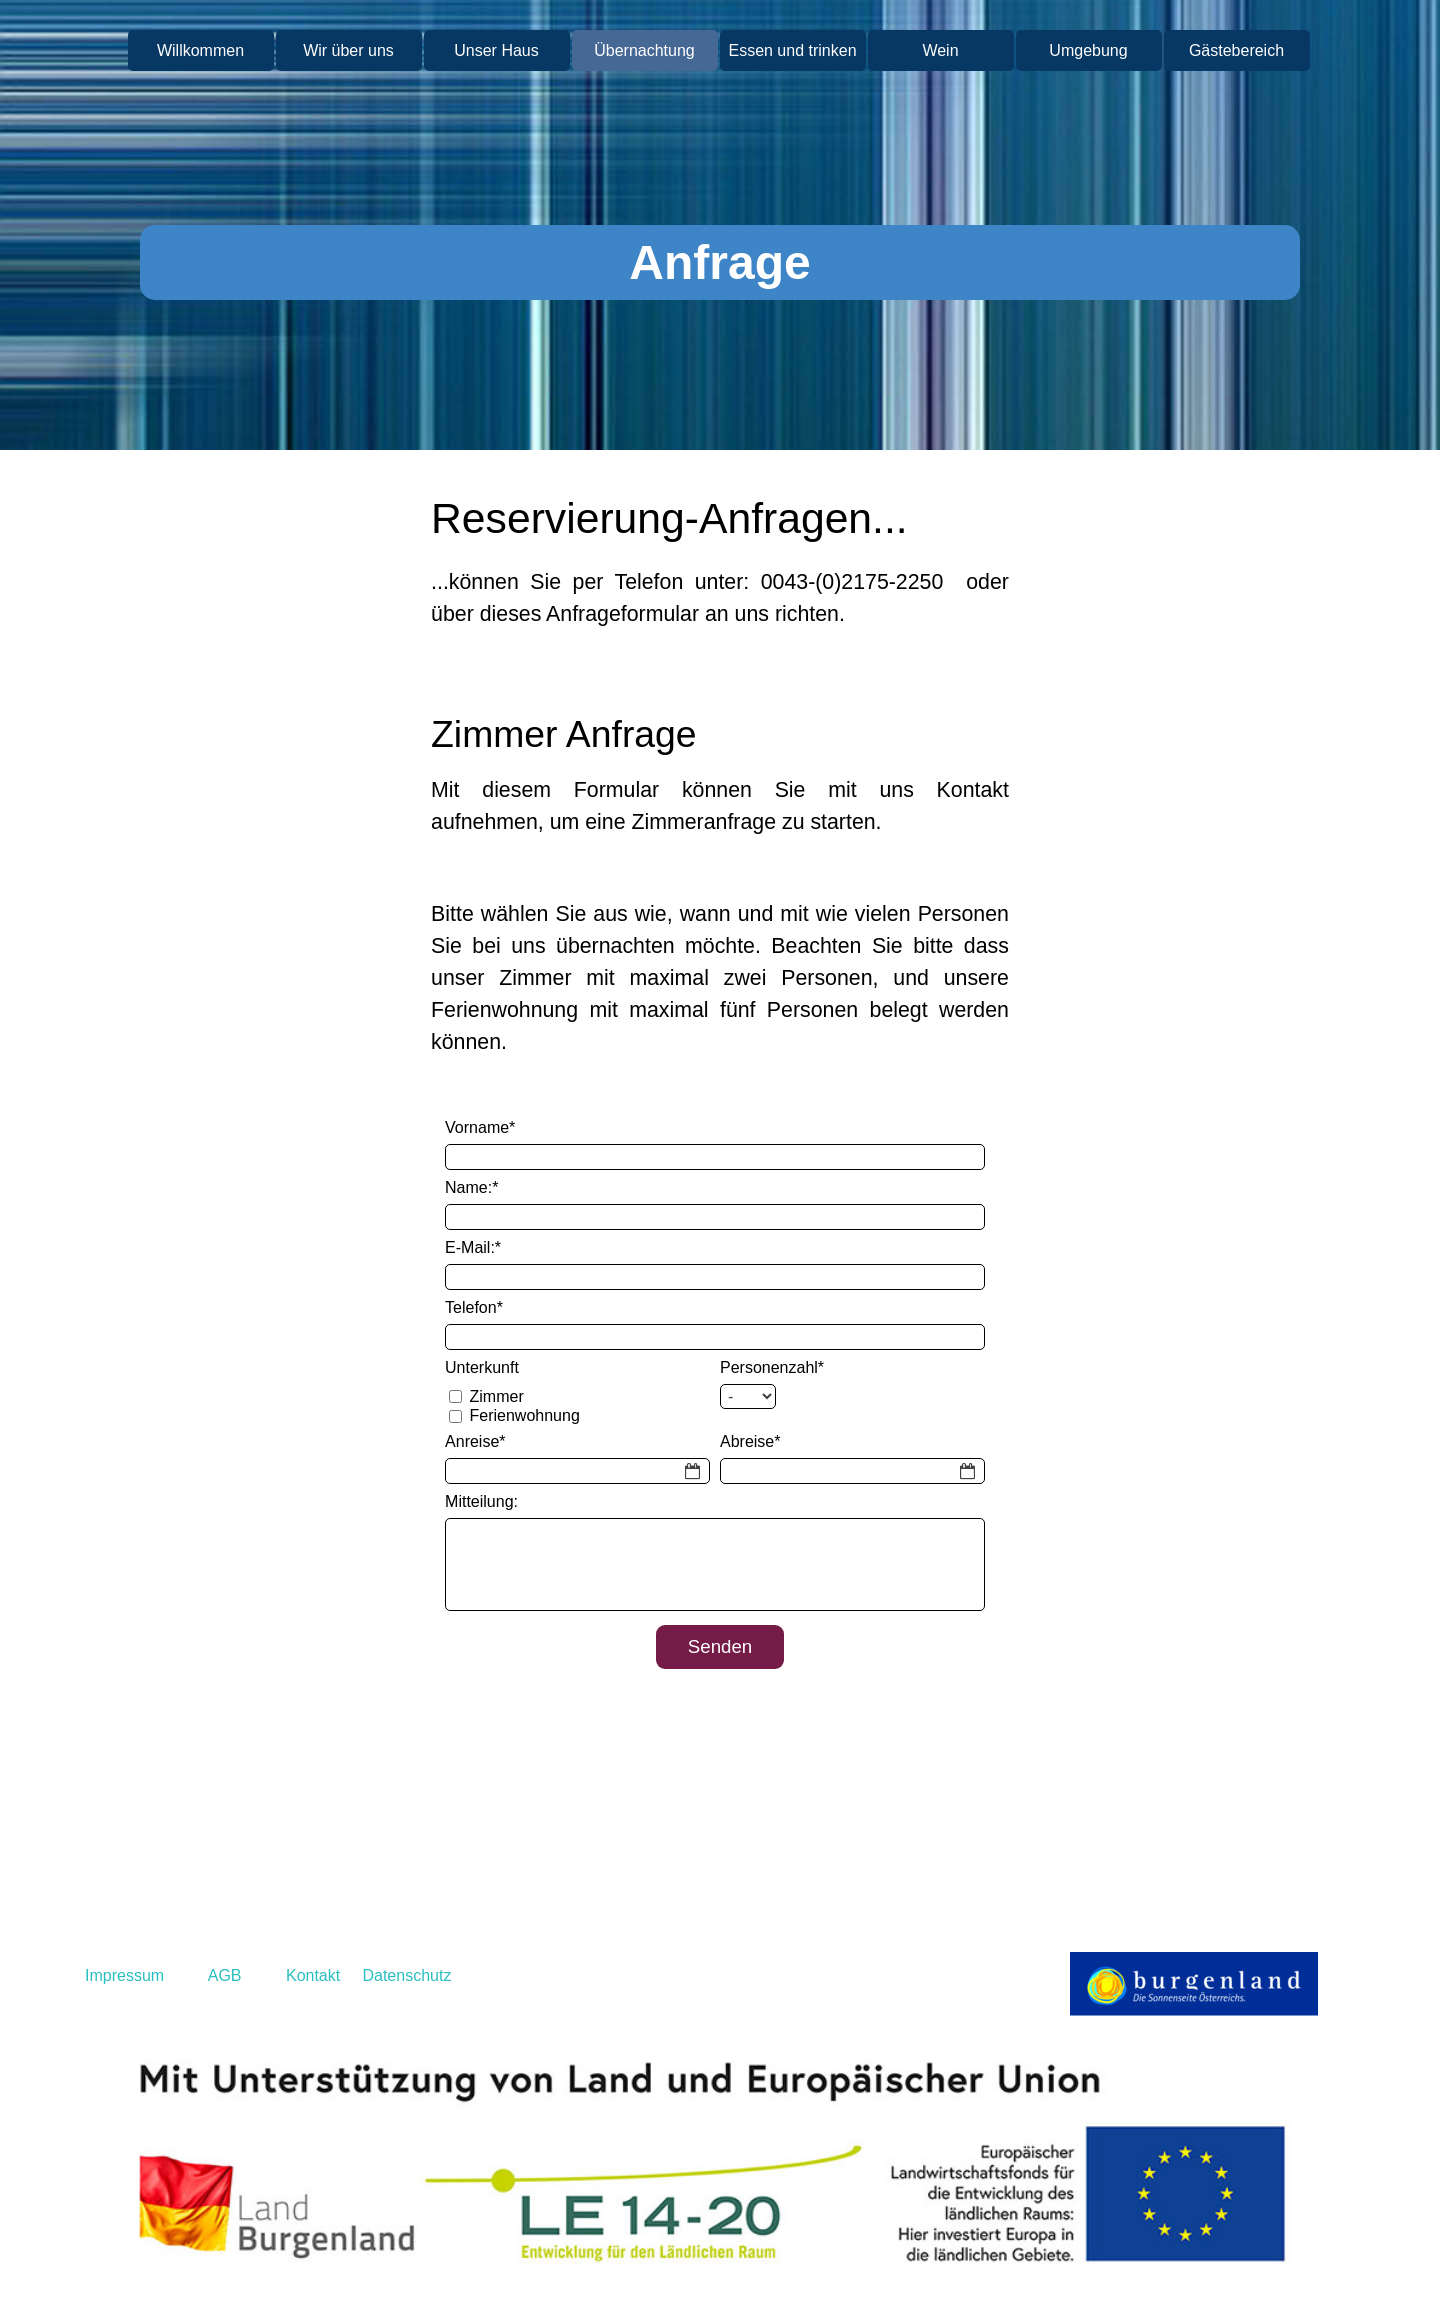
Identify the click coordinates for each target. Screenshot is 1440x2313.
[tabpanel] (720, 590)
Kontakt (311, 1975)
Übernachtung (644, 50)
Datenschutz (406, 1975)
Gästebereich (1236, 50)
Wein (940, 50)
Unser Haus (496, 50)
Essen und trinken (792, 50)
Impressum (124, 1975)
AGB (225, 1975)
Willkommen (200, 50)
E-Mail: (473, 1247)
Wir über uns (348, 50)
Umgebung (1088, 50)
